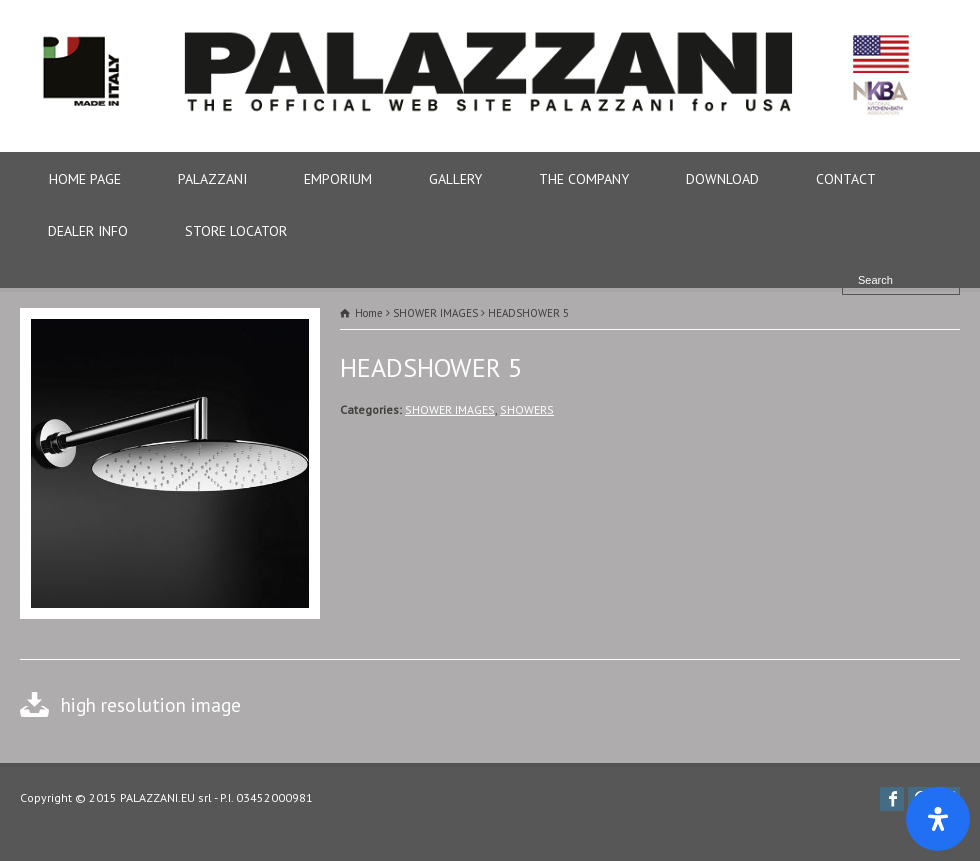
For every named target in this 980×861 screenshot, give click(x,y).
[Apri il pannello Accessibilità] (938, 819)
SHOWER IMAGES (450, 409)
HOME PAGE (85, 179)
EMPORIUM (338, 179)
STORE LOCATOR (236, 231)
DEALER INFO (88, 231)
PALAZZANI (212, 179)
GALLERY (455, 179)
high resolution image (151, 704)
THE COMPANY (584, 179)
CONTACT (846, 179)
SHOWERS (527, 409)
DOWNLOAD (722, 179)
